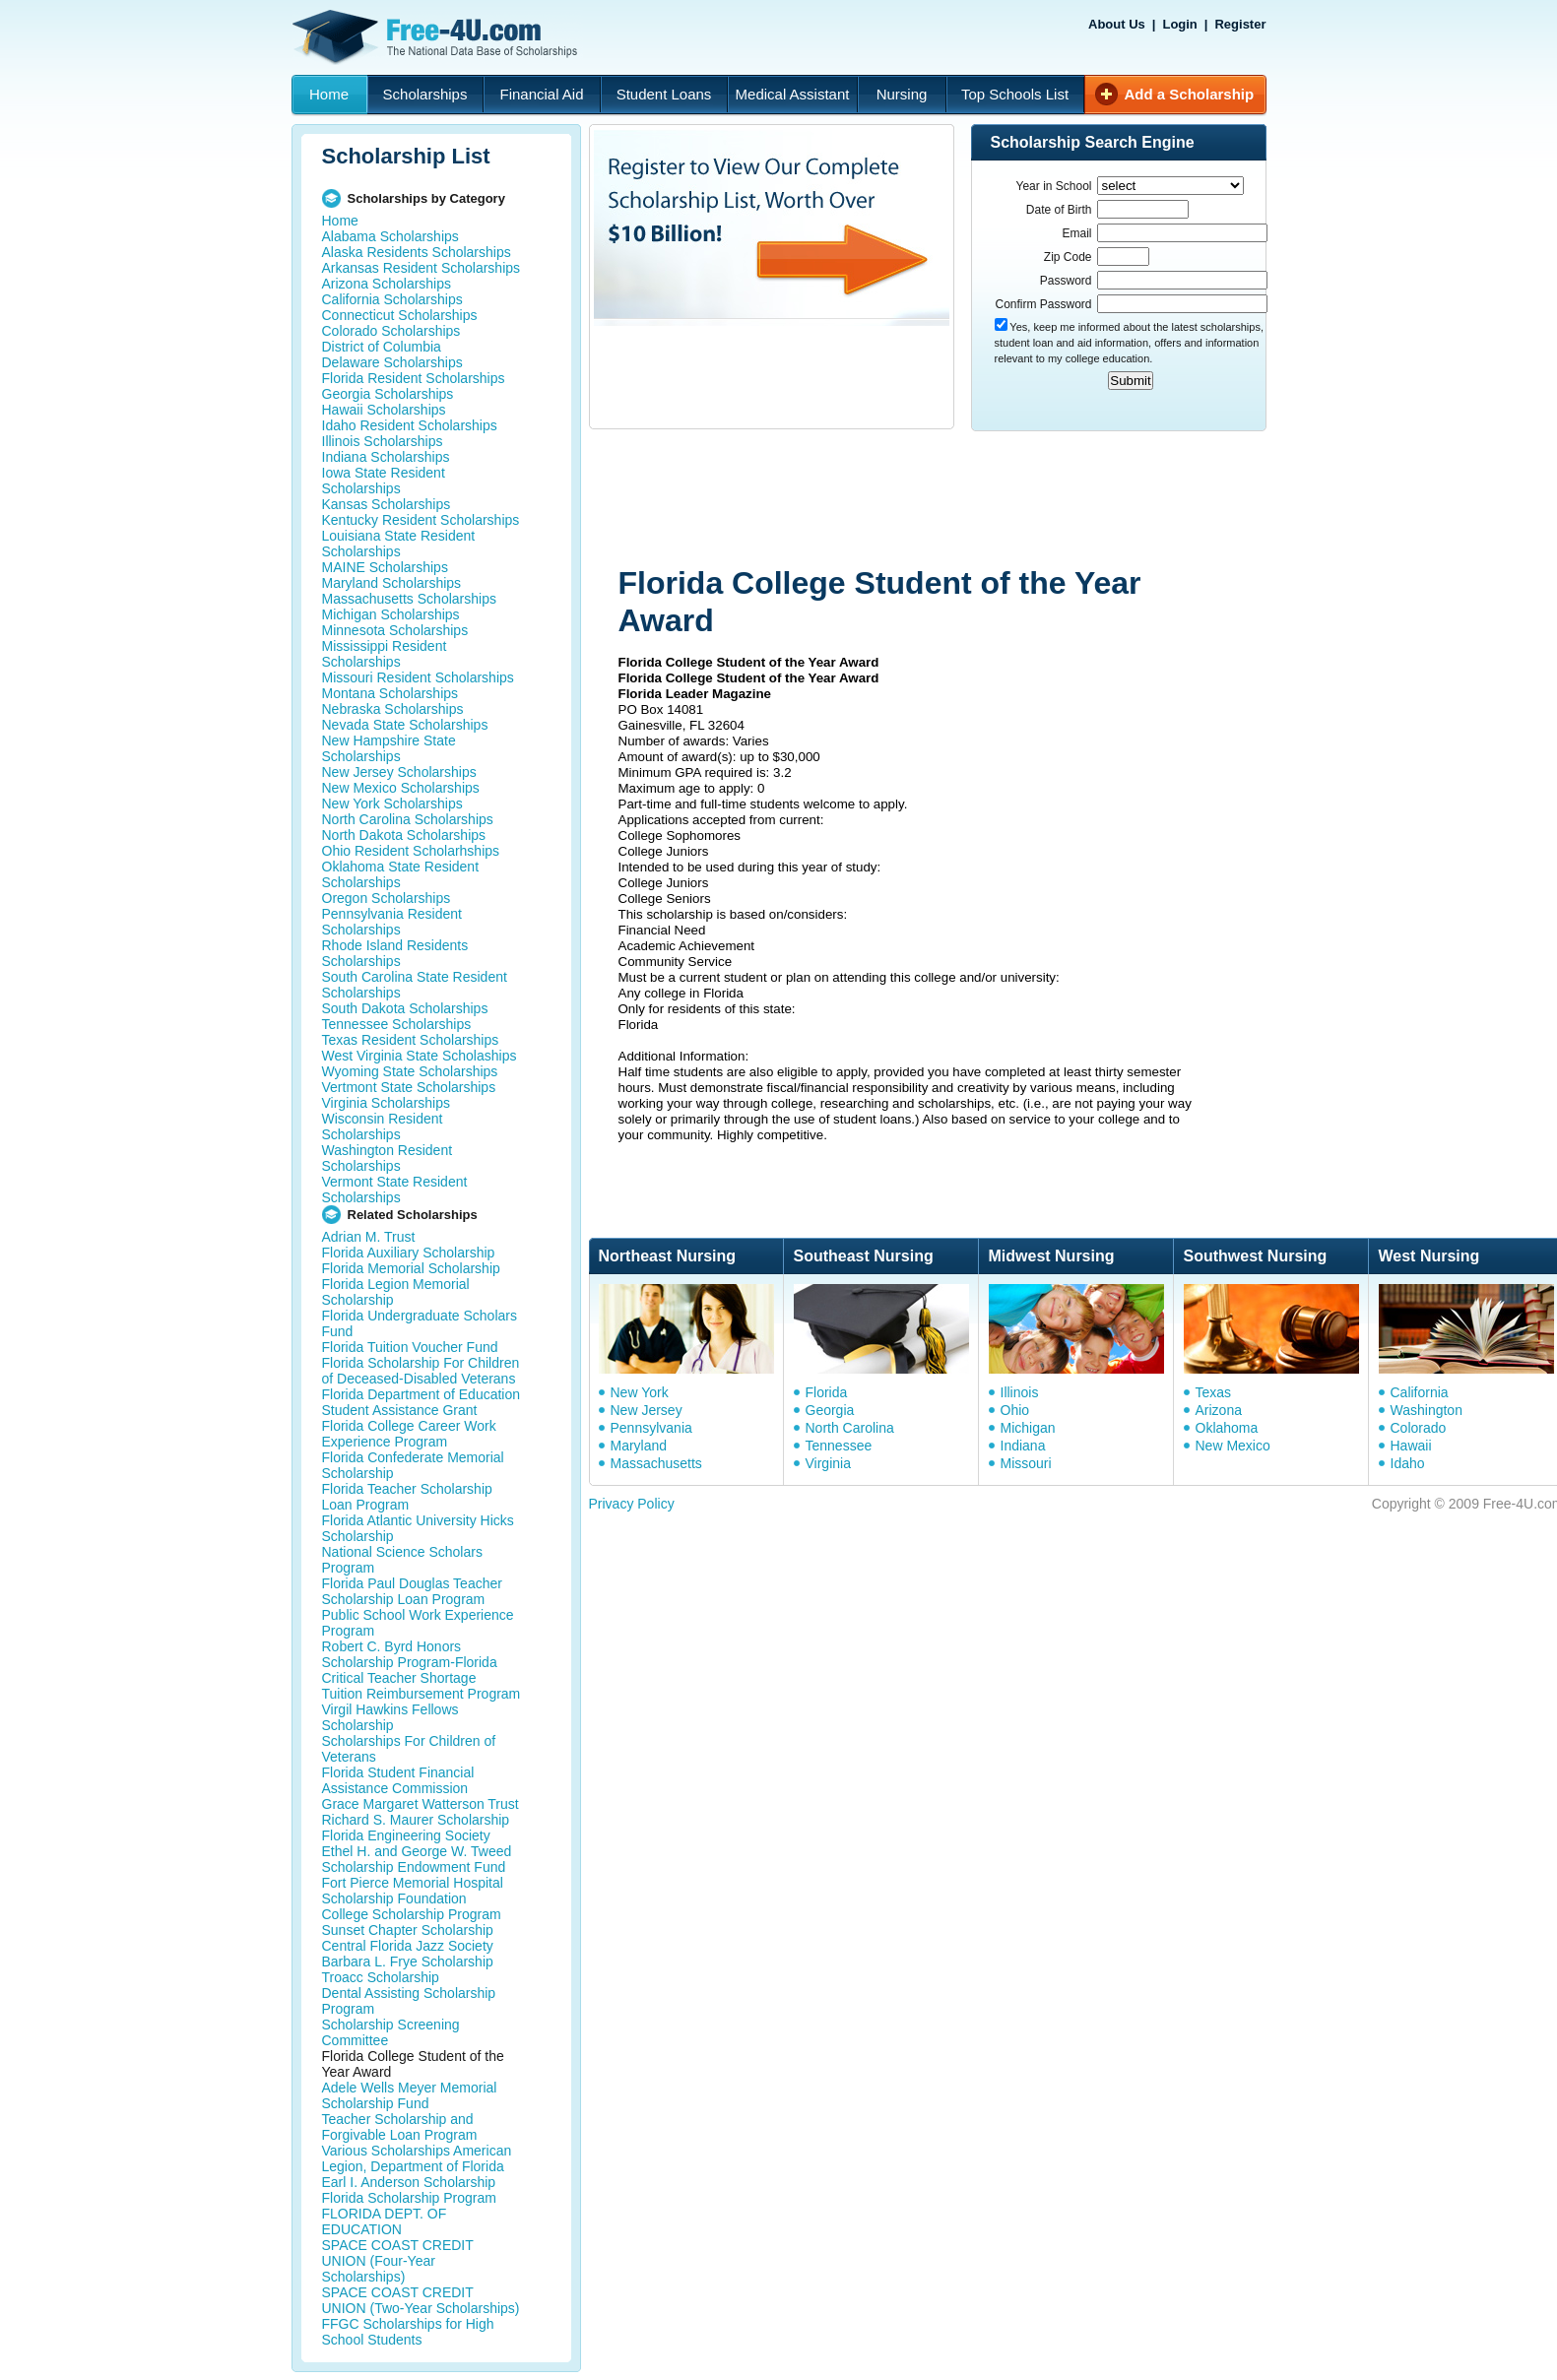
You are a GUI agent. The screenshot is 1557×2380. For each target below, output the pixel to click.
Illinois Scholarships (382, 441)
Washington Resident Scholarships (387, 1158)
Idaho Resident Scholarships (409, 425)
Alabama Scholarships (390, 236)
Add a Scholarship (1190, 94)
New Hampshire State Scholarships (389, 748)
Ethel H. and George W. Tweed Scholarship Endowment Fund (417, 1859)
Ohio (1015, 1410)
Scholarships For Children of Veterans (409, 1749)
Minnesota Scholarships (395, 630)
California (1420, 1392)
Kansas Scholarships (386, 504)
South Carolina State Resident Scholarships (414, 984)
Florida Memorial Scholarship (411, 1268)
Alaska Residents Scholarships (416, 252)
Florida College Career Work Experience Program (409, 1433)
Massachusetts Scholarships (409, 599)
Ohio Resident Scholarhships (411, 851)
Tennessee (839, 1445)
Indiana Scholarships (386, 457)
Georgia (830, 1410)
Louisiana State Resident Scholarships (399, 543)
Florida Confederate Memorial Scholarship (413, 1465)
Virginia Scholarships (386, 1103)
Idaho (1408, 1463)
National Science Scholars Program (402, 1560)
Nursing (902, 94)
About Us (1116, 24)
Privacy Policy (632, 1504)
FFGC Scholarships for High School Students (408, 2332)
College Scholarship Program (411, 1914)
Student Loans (664, 94)
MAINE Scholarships (385, 567)
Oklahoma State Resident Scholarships (401, 874)
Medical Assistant (793, 94)
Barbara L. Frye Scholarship (407, 1961)
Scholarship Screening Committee (391, 2032)
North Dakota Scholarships (404, 835)
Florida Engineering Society (406, 1835)
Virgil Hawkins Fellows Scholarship (390, 1717)
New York (640, 1392)
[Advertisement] (962, 500)
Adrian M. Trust (369, 1237)
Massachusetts (656, 1463)
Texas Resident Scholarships (410, 1040)
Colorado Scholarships (391, 331)
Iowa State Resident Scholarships (383, 480)
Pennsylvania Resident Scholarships (392, 921)
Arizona (1219, 1410)
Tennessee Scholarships (397, 1024)
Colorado (1419, 1428)
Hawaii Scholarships (384, 410)
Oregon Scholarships (386, 898)
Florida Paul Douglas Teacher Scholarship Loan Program (412, 1591)
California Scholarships (392, 299)
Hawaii (1411, 1445)
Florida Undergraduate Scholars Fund (419, 1323)
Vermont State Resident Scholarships (395, 1189)
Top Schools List (1015, 94)
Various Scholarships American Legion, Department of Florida (417, 2158)
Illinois (1020, 1392)
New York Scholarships (392, 803)
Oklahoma (1227, 1428)
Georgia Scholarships (388, 394)
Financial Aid (541, 94)
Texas (1214, 1392)
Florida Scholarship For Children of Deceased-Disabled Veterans (421, 1370)
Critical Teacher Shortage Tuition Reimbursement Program (421, 1686)
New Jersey (646, 1410)
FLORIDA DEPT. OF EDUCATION (384, 2221)
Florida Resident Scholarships (413, 378)
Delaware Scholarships (392, 362)
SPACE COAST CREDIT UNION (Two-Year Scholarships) (421, 2300)
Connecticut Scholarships (400, 315)
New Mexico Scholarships (401, 788)
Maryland (639, 1445)
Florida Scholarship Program (409, 2198)
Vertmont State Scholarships (409, 1087)
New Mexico (1233, 1445)
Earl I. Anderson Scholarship (409, 2182)
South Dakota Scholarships (405, 1008)
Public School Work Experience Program (418, 1623)
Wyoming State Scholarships (410, 1071)
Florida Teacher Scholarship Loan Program (407, 1496)
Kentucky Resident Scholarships (421, 520)
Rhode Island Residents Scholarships (395, 953)
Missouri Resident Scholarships (418, 677)
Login (1179, 24)
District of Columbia (381, 346)
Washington (1426, 1410)
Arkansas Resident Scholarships (421, 268)
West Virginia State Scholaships (419, 1055)
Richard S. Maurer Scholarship (416, 1820)
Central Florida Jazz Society (407, 1946)
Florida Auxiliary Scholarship (408, 1252)
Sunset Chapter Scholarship (407, 1930)
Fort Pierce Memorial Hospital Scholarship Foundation (412, 1890)
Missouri (1026, 1463)
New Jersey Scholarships (399, 772)
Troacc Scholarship (380, 1977)
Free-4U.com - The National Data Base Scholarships (437, 37)
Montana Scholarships (390, 693)
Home (329, 94)
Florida (827, 1392)
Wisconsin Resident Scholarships (382, 1126)
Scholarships (425, 94)
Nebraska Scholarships (393, 709)
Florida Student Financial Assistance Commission (398, 1780)
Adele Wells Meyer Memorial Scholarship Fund (409, 2095)
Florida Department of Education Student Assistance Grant (421, 1402)
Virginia (828, 1463)
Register (1239, 24)
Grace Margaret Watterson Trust (420, 1804)
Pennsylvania (651, 1428)
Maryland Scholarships (392, 583)
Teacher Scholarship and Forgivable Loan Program (400, 2127)
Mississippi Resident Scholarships (384, 654)
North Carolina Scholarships (407, 819)
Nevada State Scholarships (405, 725)
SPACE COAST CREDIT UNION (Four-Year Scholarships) (398, 2260)
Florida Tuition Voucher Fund (410, 1347)
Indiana (1023, 1445)
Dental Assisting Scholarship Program (409, 2001)
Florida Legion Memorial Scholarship (396, 1292)
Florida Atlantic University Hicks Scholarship (418, 1528)
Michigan (1028, 1428)
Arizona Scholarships (387, 283)
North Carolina (850, 1428)
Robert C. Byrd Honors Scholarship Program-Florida (409, 1654)
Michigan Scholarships (391, 614)
